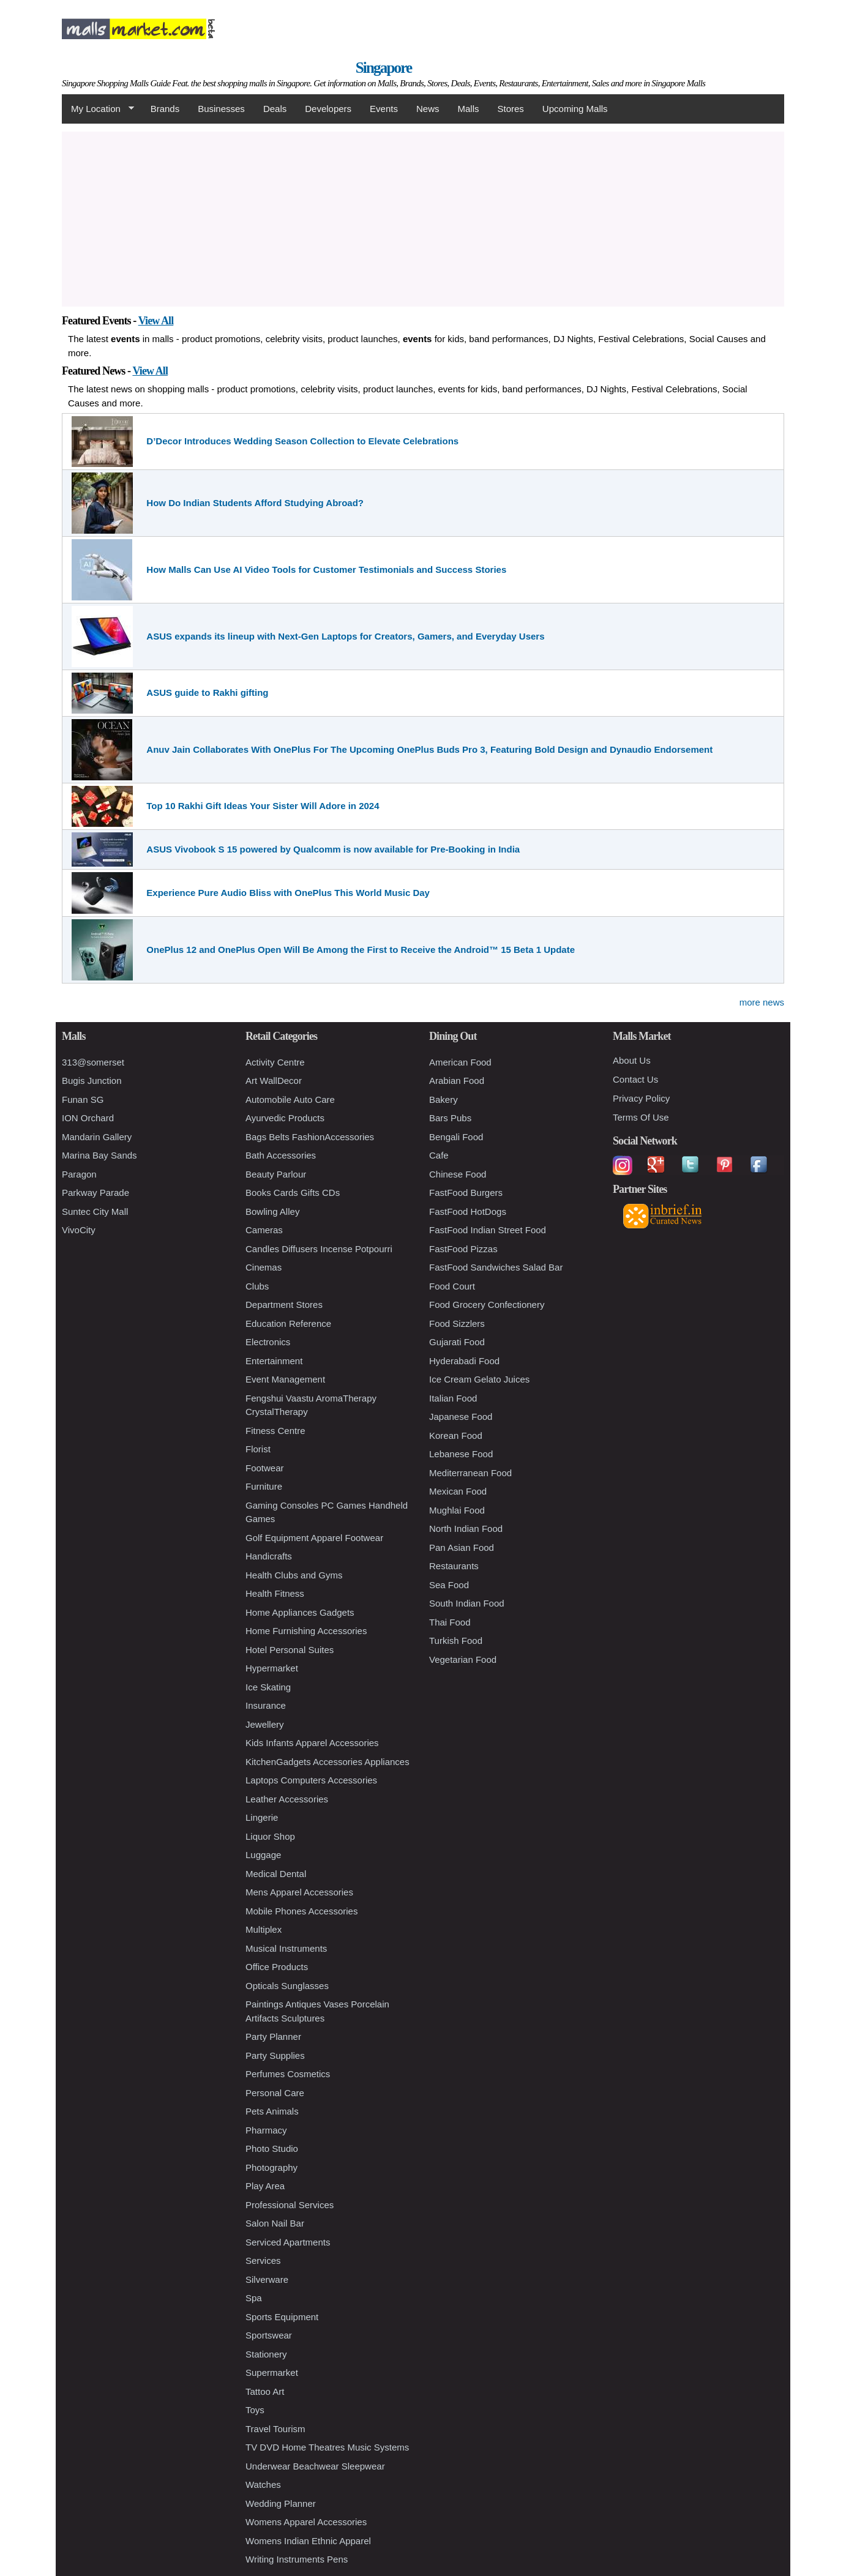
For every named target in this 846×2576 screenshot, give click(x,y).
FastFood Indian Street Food (487, 1230)
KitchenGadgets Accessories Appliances (327, 1762)
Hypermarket (271, 1668)
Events (384, 108)
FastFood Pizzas (463, 1249)
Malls (468, 108)
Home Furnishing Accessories (306, 1631)
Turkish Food (455, 1640)
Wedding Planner (280, 2503)
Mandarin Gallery (97, 1137)
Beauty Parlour (275, 1174)
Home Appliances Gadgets (299, 1612)
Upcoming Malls (575, 108)
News (428, 108)
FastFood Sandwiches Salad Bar (496, 1267)
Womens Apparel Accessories (306, 2522)
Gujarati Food (457, 1342)
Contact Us (635, 1079)
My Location (98, 108)
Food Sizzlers (457, 1323)
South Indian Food (466, 1603)
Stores (511, 108)
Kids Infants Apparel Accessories (312, 1743)
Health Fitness (274, 1593)
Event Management (285, 1379)
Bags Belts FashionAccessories (309, 1137)
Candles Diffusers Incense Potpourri (318, 1249)
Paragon (79, 1174)
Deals (274, 108)
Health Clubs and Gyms (293, 1575)
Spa (253, 2298)
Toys (254, 2410)
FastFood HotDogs (467, 1211)
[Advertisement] (423, 217)
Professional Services (289, 2205)
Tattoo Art (264, 2391)
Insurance (265, 1705)
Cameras (264, 1230)
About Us (632, 1060)
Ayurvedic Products (284, 1118)
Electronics (267, 1342)
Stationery (266, 2354)
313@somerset (93, 1062)
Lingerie (261, 1817)
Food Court (452, 1286)
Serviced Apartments (287, 2242)
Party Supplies (275, 2055)
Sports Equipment (281, 2317)
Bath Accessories (280, 1155)
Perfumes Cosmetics (287, 2074)
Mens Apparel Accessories (299, 1892)
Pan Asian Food (461, 1547)
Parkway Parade (95, 1192)
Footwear (264, 1468)
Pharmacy (266, 2130)
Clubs (257, 1286)
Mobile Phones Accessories (301, 1911)
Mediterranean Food (470, 1473)
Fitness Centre (275, 1430)
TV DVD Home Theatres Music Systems (327, 2447)
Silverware (266, 2279)
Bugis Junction (92, 1080)
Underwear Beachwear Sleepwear (315, 2466)
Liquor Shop (270, 1836)
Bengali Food (456, 1137)
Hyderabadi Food (464, 1361)
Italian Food (453, 1398)
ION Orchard (88, 1118)
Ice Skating (268, 1687)
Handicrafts (268, 1556)
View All (156, 321)
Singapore (384, 67)
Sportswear (268, 2335)
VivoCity (78, 1230)
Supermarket (271, 2372)
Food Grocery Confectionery (486, 1304)
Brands (165, 108)
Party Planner (273, 2036)
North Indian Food (466, 1528)
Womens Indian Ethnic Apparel (308, 2541)
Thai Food (450, 1622)
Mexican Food (458, 1491)
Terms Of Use (641, 1117)
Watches (263, 2484)
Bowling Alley (272, 1211)
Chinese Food (457, 1174)
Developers (328, 108)
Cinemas (263, 1267)
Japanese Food (460, 1416)
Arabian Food (456, 1080)
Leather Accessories (286, 1799)
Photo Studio (271, 2148)
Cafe (439, 1155)
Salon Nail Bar (274, 2223)
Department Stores (284, 1304)
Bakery (443, 1099)
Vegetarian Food (462, 1659)
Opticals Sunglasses (287, 1986)
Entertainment (273, 1361)
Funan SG (82, 1099)
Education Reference (288, 1323)
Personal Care (274, 2093)
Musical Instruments (286, 1948)
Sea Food (449, 1585)
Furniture (263, 1486)
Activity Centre (275, 1062)
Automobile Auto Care (290, 1099)
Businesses (221, 108)
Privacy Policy (641, 1098)
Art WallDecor (273, 1080)
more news (761, 1002)
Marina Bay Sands (99, 1155)
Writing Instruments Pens (296, 2559)
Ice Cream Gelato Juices (479, 1379)
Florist (258, 1449)
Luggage (263, 1855)
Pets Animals (272, 2111)
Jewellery (264, 1724)
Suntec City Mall (95, 1211)
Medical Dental (275, 1874)
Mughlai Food (457, 1510)
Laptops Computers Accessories (311, 1780)
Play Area (265, 2186)
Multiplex (263, 1929)
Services (263, 2260)
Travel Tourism (275, 2429)
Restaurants (454, 1566)
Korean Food (455, 1435)
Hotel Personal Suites (289, 1650)
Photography (271, 2167)
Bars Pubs (450, 1118)
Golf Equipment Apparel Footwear (314, 1538)
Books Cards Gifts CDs (292, 1192)
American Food (460, 1062)
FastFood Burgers (466, 1192)
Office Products (276, 1967)
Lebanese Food (461, 1454)
